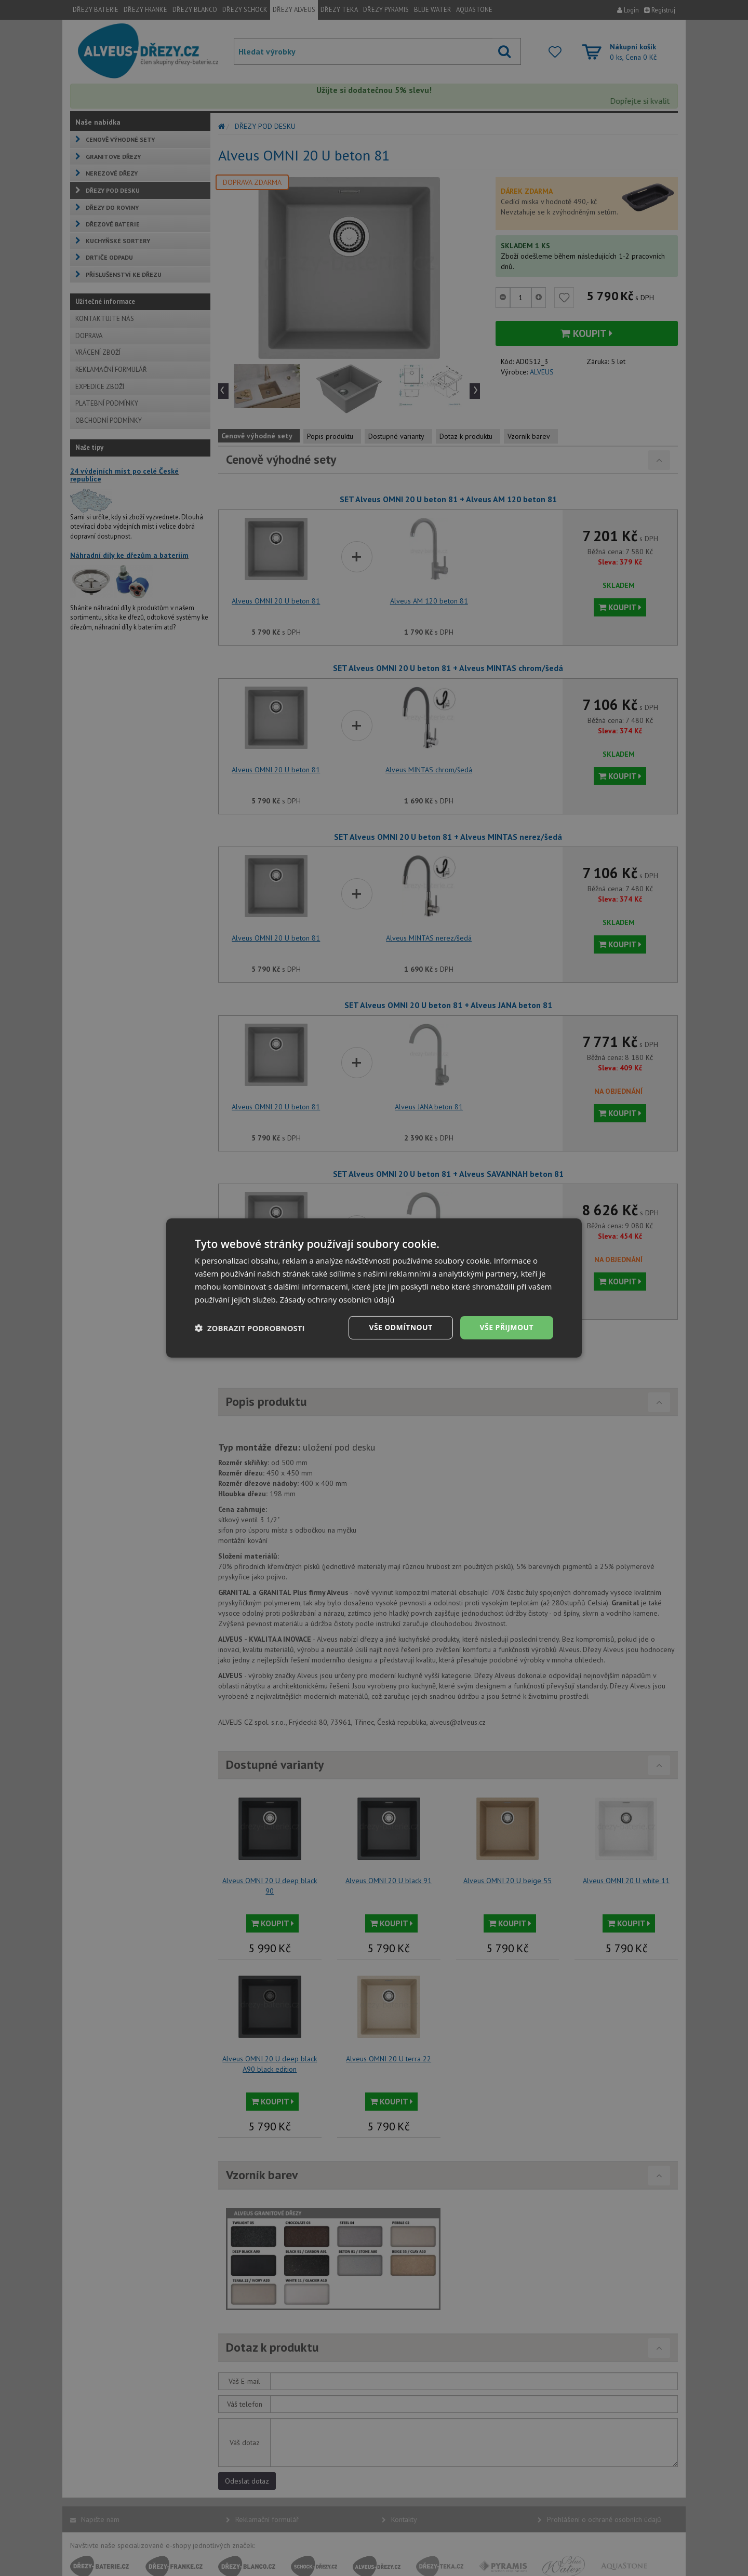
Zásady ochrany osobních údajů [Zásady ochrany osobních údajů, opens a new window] (337, 1299)
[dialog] (374, 1288)
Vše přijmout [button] (506, 1327)
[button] (250, 1328)
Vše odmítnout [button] (400, 1327)
